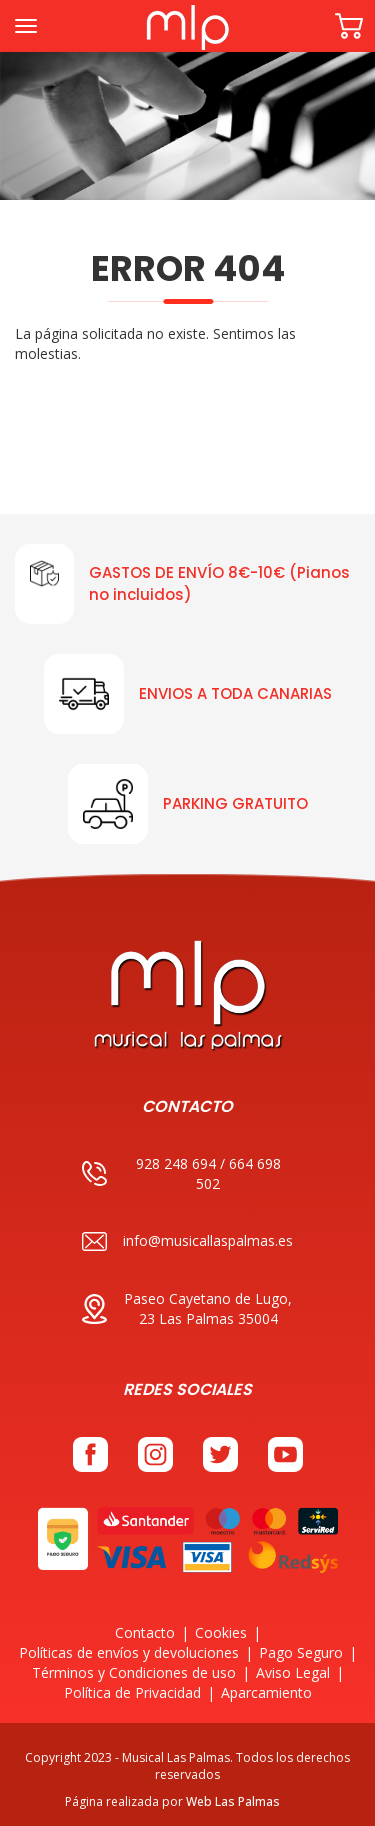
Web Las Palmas (233, 1801)
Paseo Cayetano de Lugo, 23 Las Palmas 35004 (187, 1308)
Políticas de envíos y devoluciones (129, 1652)
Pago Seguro (301, 1652)
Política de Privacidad (132, 1692)
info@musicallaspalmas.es (187, 1241)
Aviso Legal (293, 1672)
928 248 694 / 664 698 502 (181, 1173)
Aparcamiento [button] (266, 1692)
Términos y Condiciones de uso (134, 1672)
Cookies (221, 1632)
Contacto (145, 1632)
